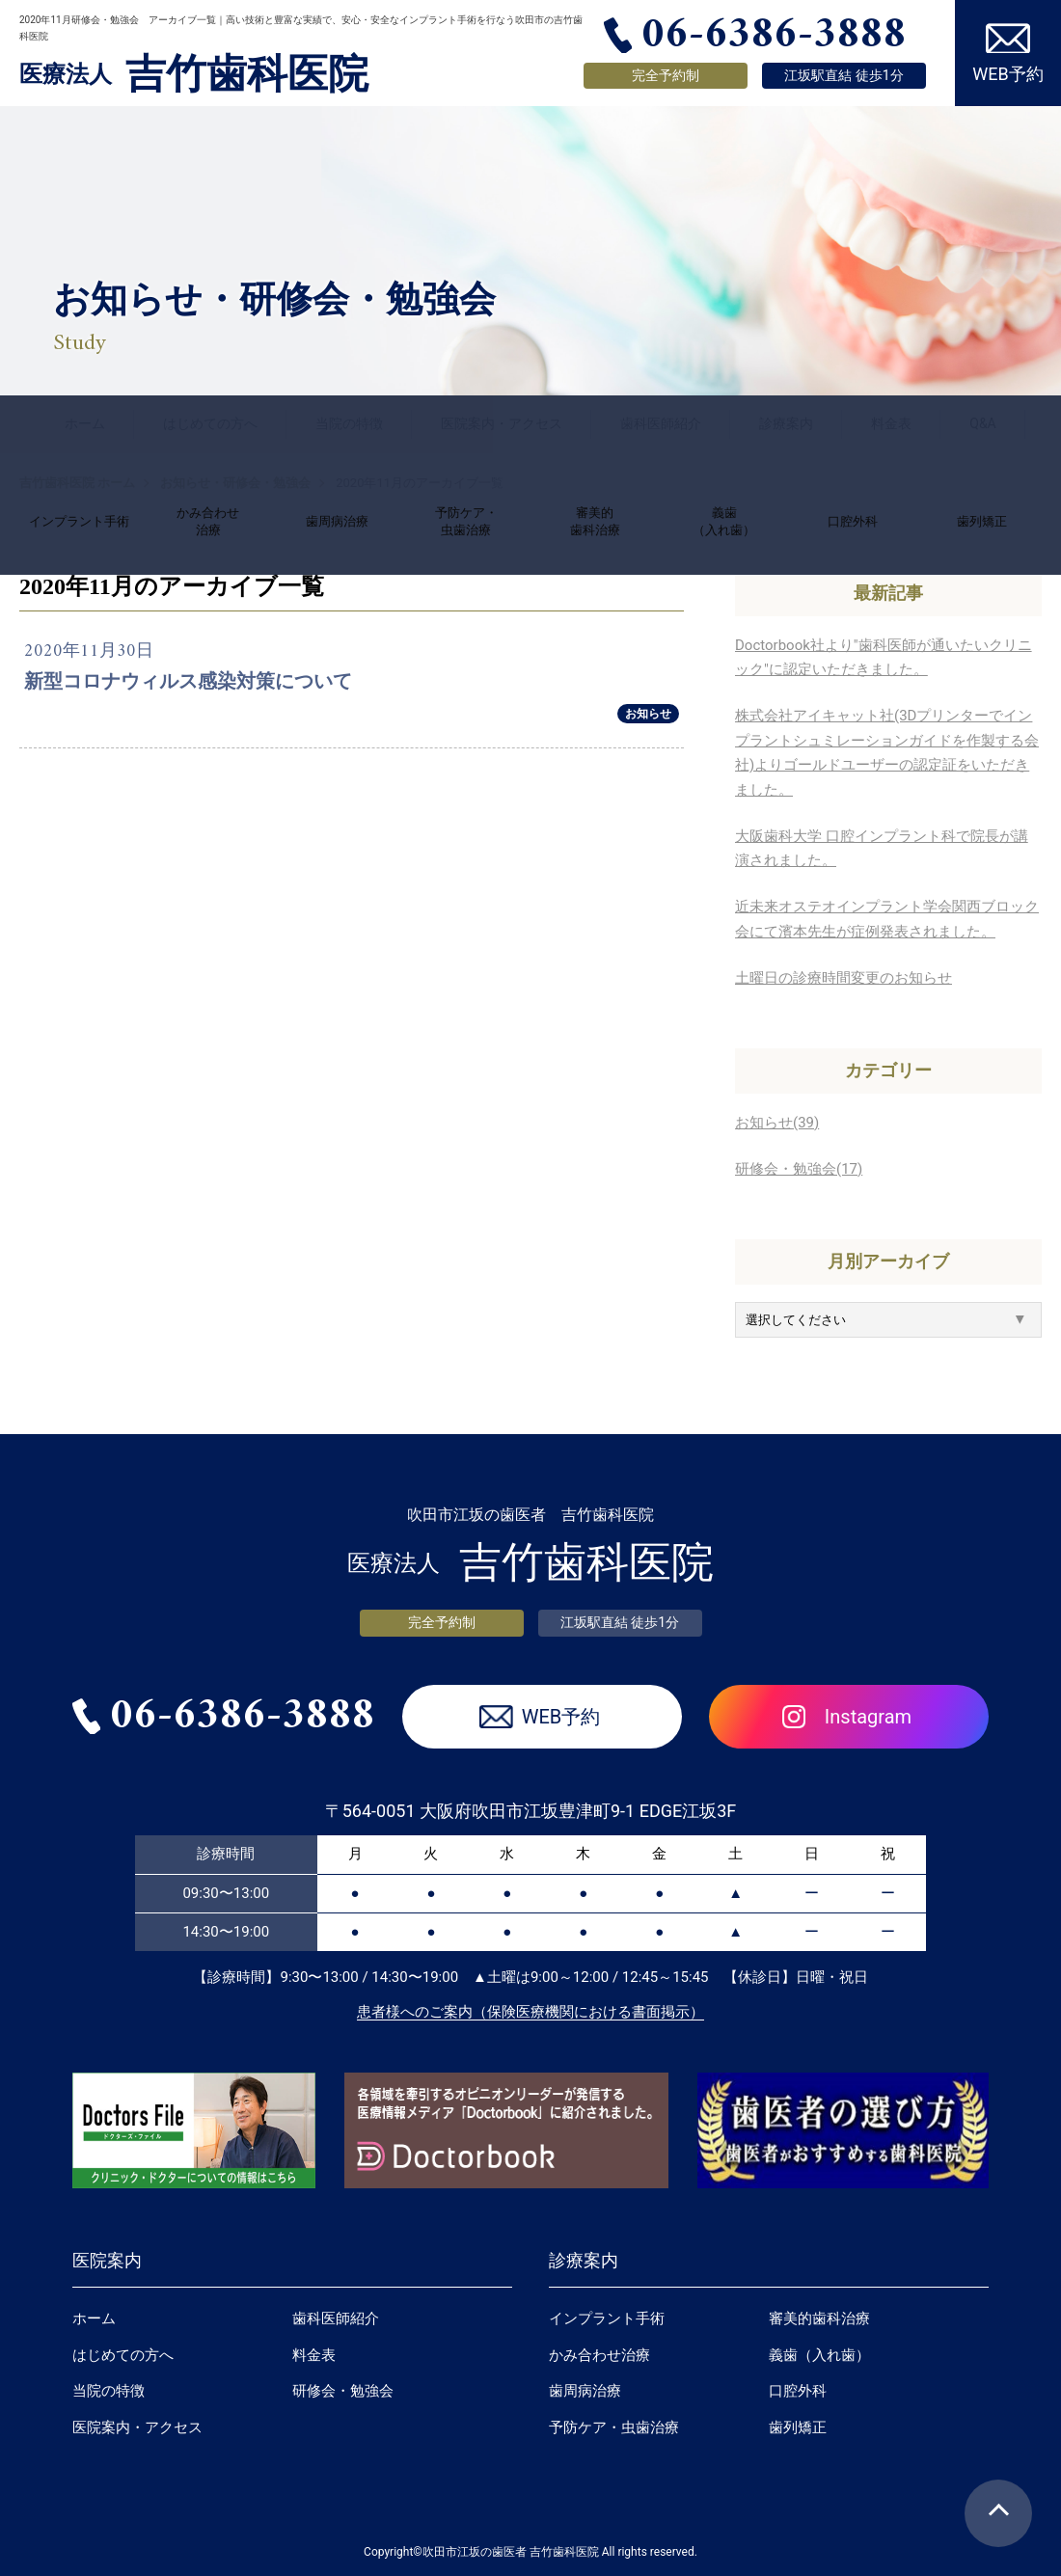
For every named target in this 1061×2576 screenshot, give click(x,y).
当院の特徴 (349, 423)
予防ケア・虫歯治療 (614, 2427)
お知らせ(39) (777, 1122)
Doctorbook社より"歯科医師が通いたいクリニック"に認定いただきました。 (883, 658)
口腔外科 (798, 2391)
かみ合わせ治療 (599, 2355)
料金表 (891, 423)
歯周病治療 (585, 2391)
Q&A (982, 423)
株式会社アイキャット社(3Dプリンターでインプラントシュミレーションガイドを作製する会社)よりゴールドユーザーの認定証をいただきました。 (887, 753)
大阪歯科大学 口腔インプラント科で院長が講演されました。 (881, 848)
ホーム (85, 423)
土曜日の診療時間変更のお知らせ (843, 978)
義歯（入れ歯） (819, 2355)
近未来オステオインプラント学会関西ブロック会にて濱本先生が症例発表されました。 (887, 919)
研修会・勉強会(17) (798, 1169)
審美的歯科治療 (819, 2318)
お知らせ (648, 713)
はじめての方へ (210, 423)
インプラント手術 (607, 2318)
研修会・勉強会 (343, 2391)
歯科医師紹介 (660, 423)
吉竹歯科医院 (193, 74)
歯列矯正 (798, 2427)
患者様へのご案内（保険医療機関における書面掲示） (530, 2011)
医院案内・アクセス (501, 423)
